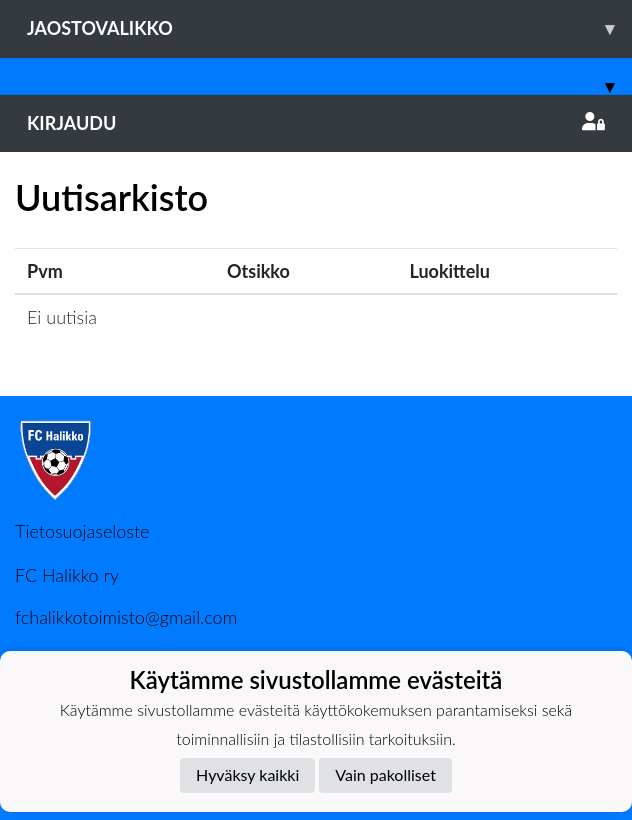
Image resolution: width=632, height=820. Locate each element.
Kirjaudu (316, 123)
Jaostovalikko (329, 28)
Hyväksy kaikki (247, 774)
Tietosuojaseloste (82, 531)
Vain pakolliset (385, 774)
